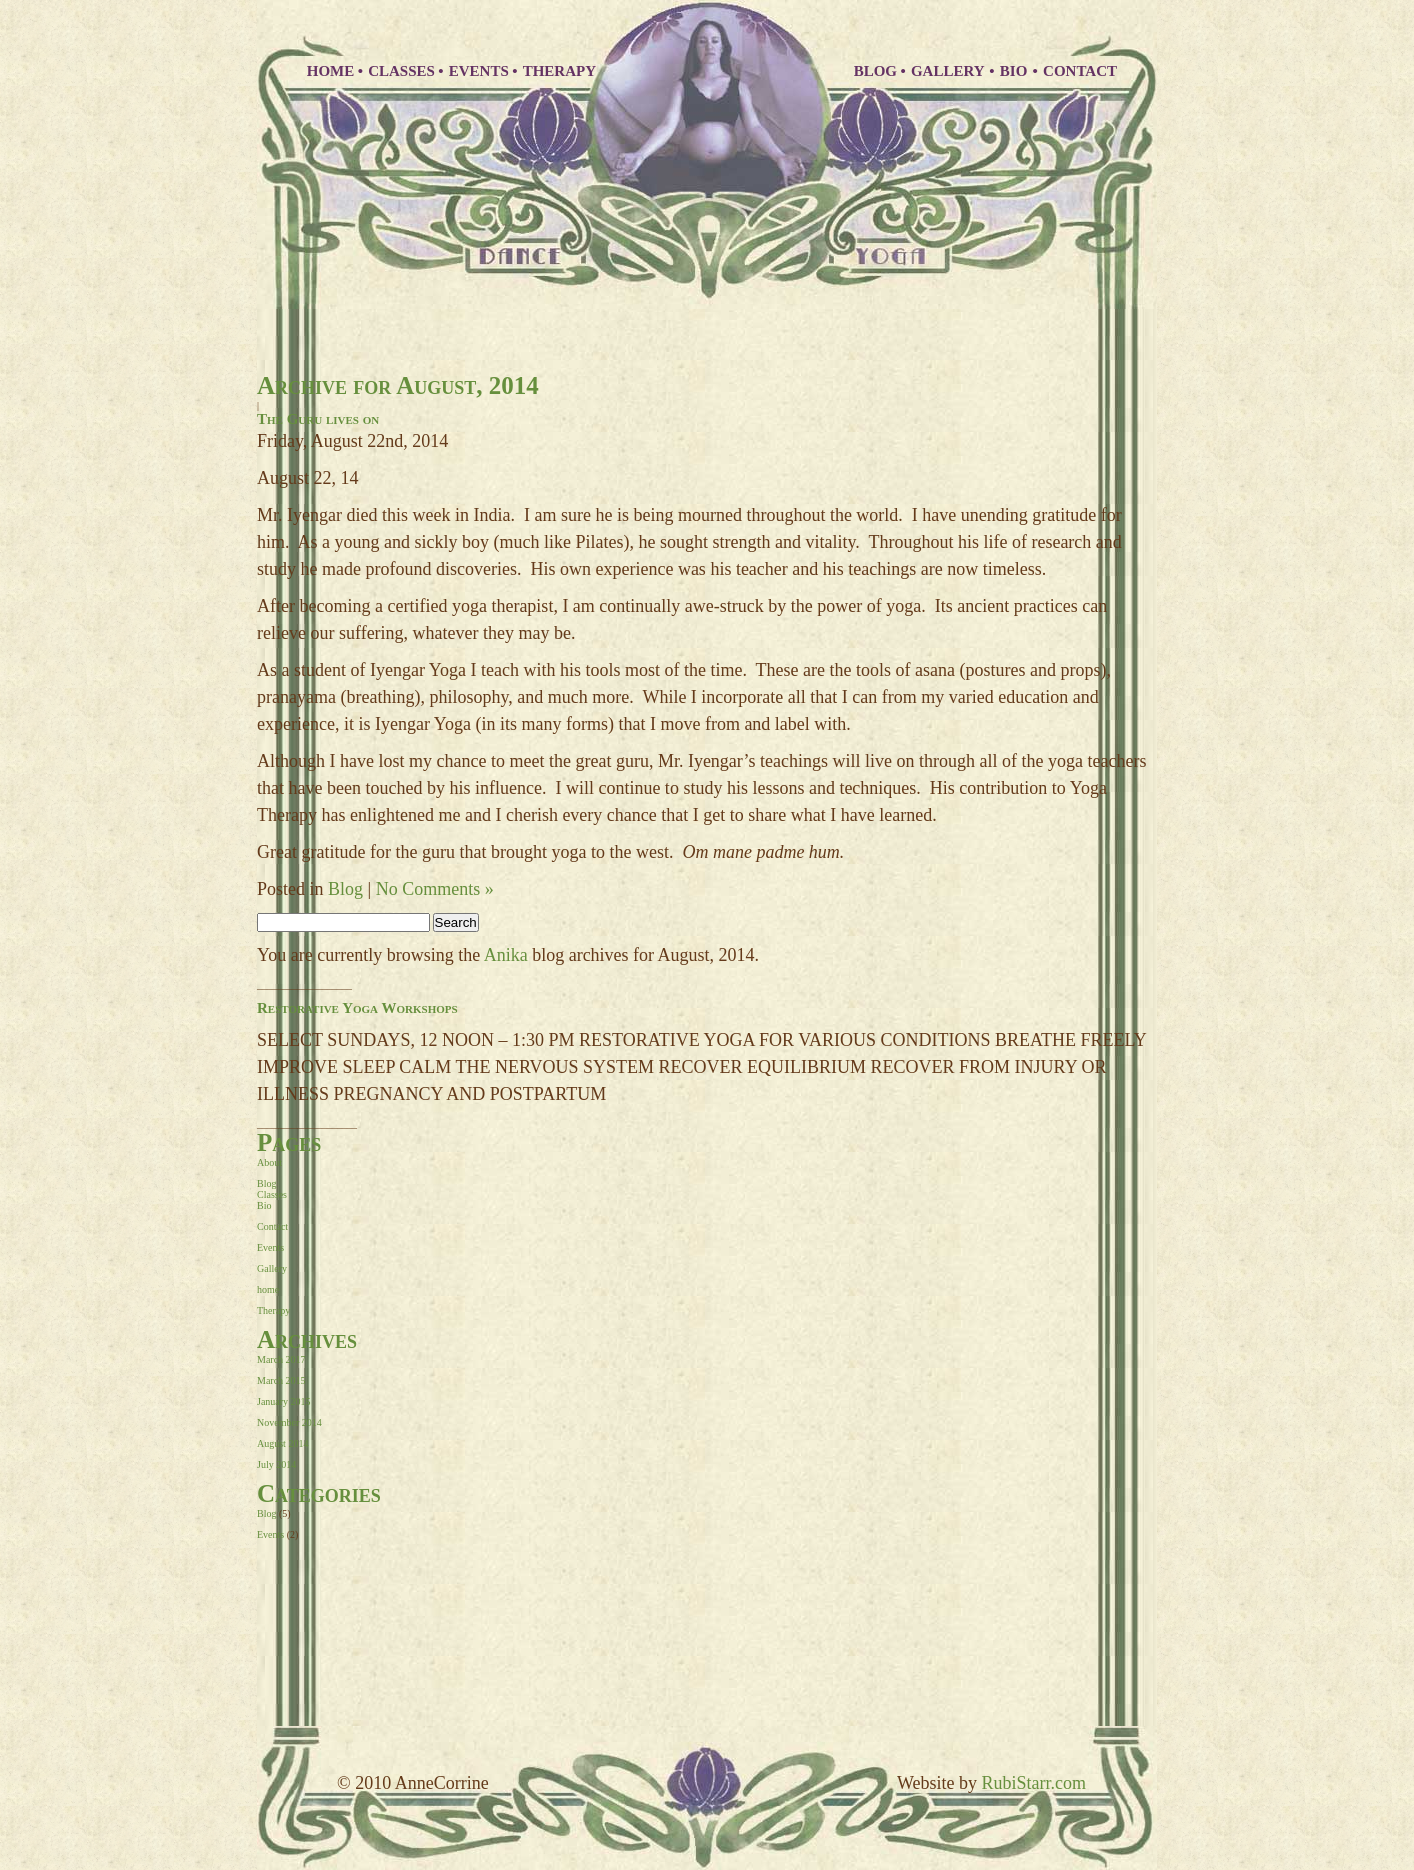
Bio (264, 1205)
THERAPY (559, 71)
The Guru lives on (318, 419)
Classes (272, 1194)
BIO (1015, 71)
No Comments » (435, 889)
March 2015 (281, 1380)
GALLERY (949, 71)
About (269, 1162)
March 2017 (281, 1359)
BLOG (875, 71)
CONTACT (1080, 71)
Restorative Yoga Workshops (357, 1008)
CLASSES (401, 71)
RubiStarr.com (1034, 1783)
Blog (345, 889)
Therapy (273, 1310)
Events (270, 1247)
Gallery (272, 1268)
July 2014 (276, 1464)
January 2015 (284, 1401)
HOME (331, 71)
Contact (272, 1226)
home (268, 1289)
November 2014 (289, 1422)
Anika (506, 955)
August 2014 (282, 1443)
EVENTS (479, 71)
